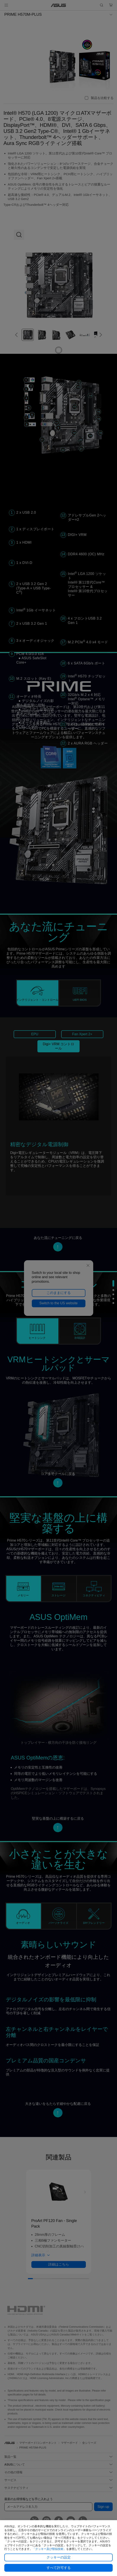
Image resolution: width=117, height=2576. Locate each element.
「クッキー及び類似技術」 (49, 2549)
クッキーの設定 (58, 2557)
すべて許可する (58, 2568)
